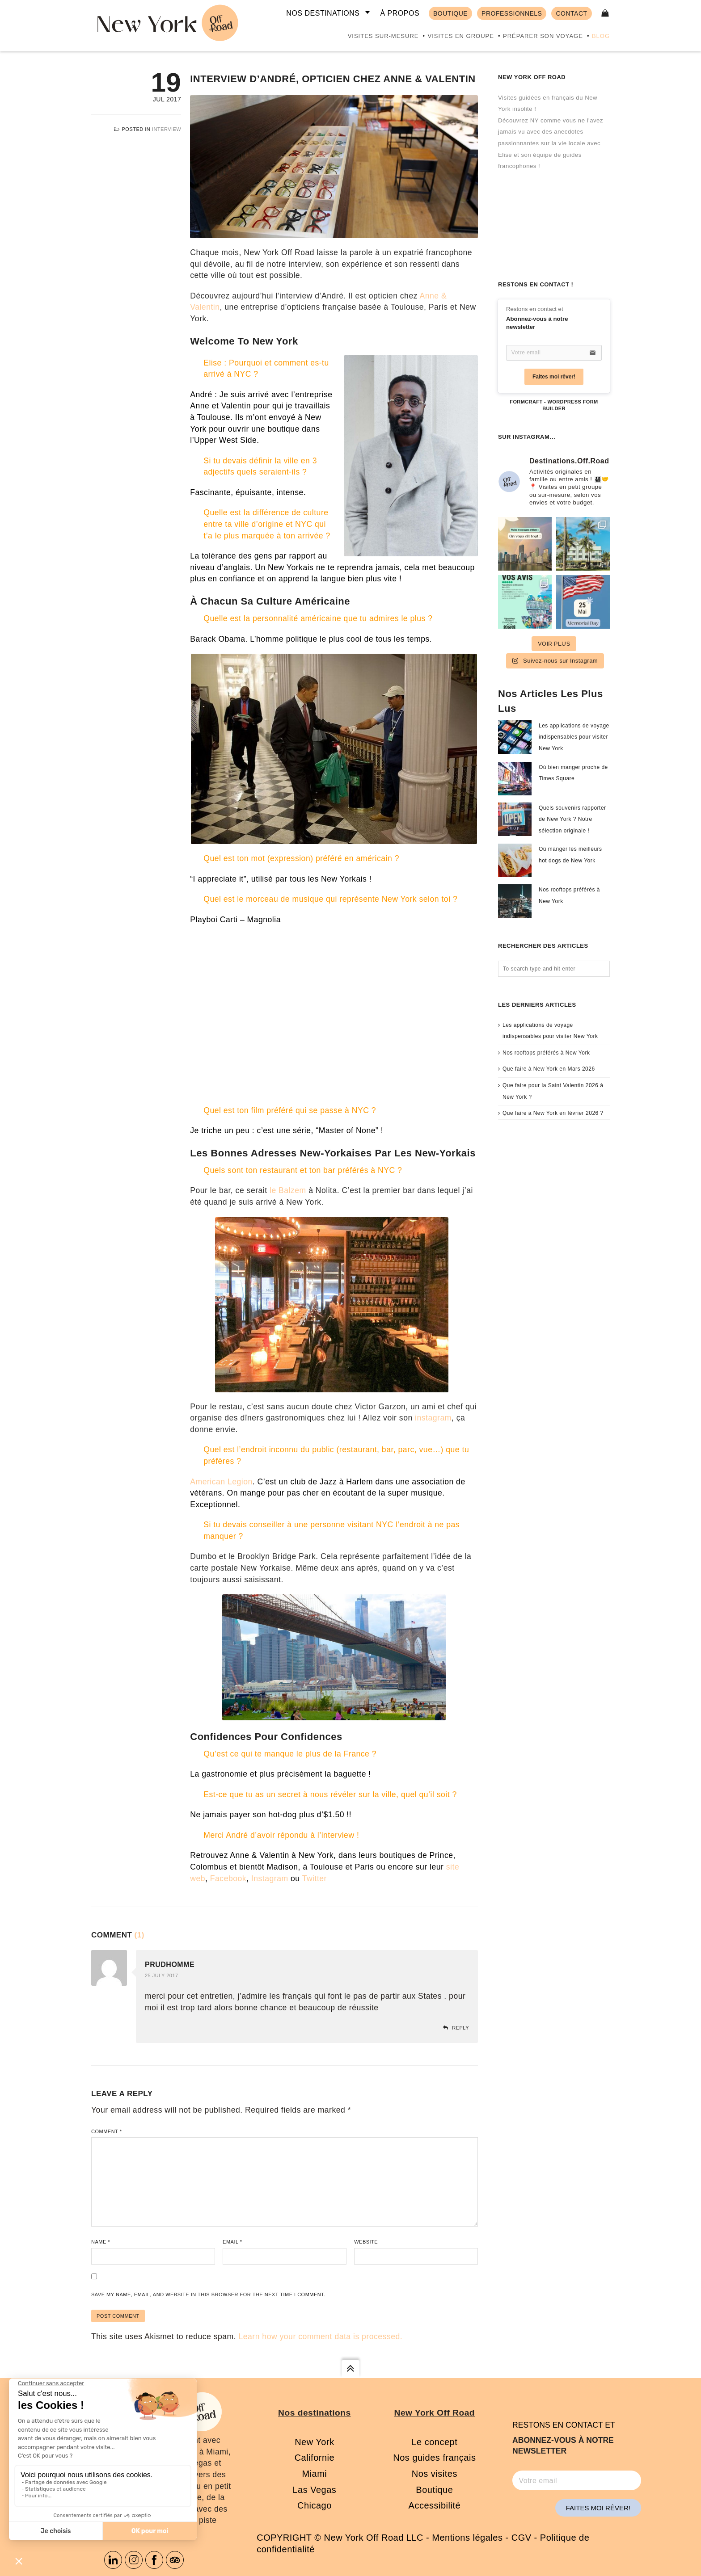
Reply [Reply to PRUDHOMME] (460, 2027)
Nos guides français (434, 2458)
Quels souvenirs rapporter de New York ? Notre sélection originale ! (572, 819)
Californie (314, 2458)
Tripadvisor (175, 2560)
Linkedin (113, 2560)
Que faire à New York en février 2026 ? (553, 1113)
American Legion (221, 1481)
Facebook (228, 1878)
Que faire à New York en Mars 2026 (549, 1069)
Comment (106, 2131)
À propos (399, 13)
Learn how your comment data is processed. (320, 2336)
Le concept (434, 2442)
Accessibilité (435, 2505)
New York (314, 2442)
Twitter (314, 1878)
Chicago (314, 2505)
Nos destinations (322, 13)
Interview (166, 129)
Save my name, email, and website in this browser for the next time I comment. (208, 2294)
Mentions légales (467, 2537)
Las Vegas (314, 2490)
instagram (433, 1417)
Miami (314, 2474)
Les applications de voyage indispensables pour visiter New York (574, 737)
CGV (521, 2537)
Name (100, 2241)
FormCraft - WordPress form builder (554, 405)
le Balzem (288, 1190)
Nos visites (434, 2474)
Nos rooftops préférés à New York (546, 1053)
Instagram (269, 1878)
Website (366, 2241)
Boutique (434, 2490)
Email (232, 2241)
